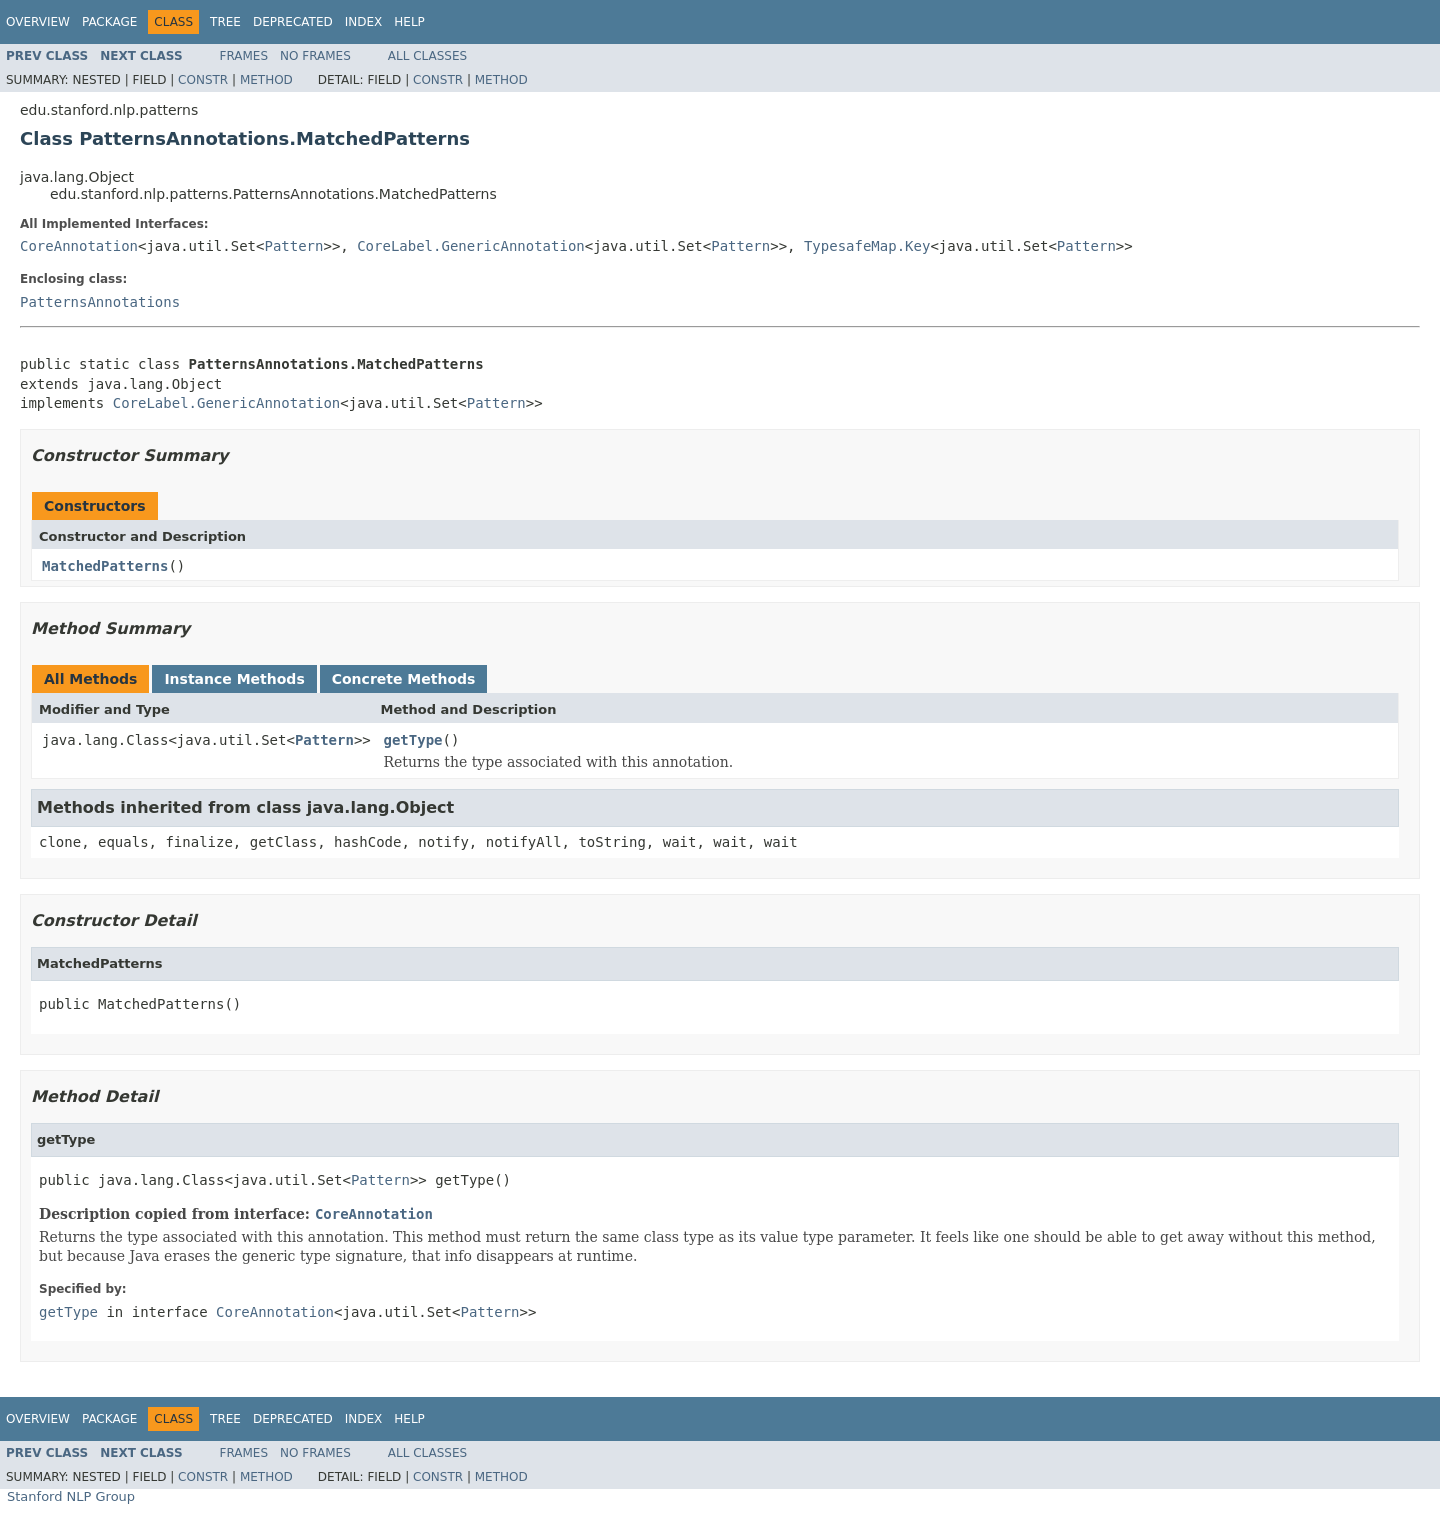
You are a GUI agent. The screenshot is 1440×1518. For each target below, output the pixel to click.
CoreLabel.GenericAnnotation (471, 246)
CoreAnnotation (79, 246)
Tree (225, 22)
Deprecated (293, 22)
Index (364, 22)
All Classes (427, 56)
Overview (38, 22)
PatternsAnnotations (100, 302)
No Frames (315, 56)
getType (413, 740)
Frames (244, 56)
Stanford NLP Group (71, 1496)
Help (409, 22)
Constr (203, 80)
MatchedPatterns (105, 566)
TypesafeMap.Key (867, 246)
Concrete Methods (404, 679)
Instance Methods (234, 679)
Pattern (293, 246)
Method (266, 80)
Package (109, 22)
